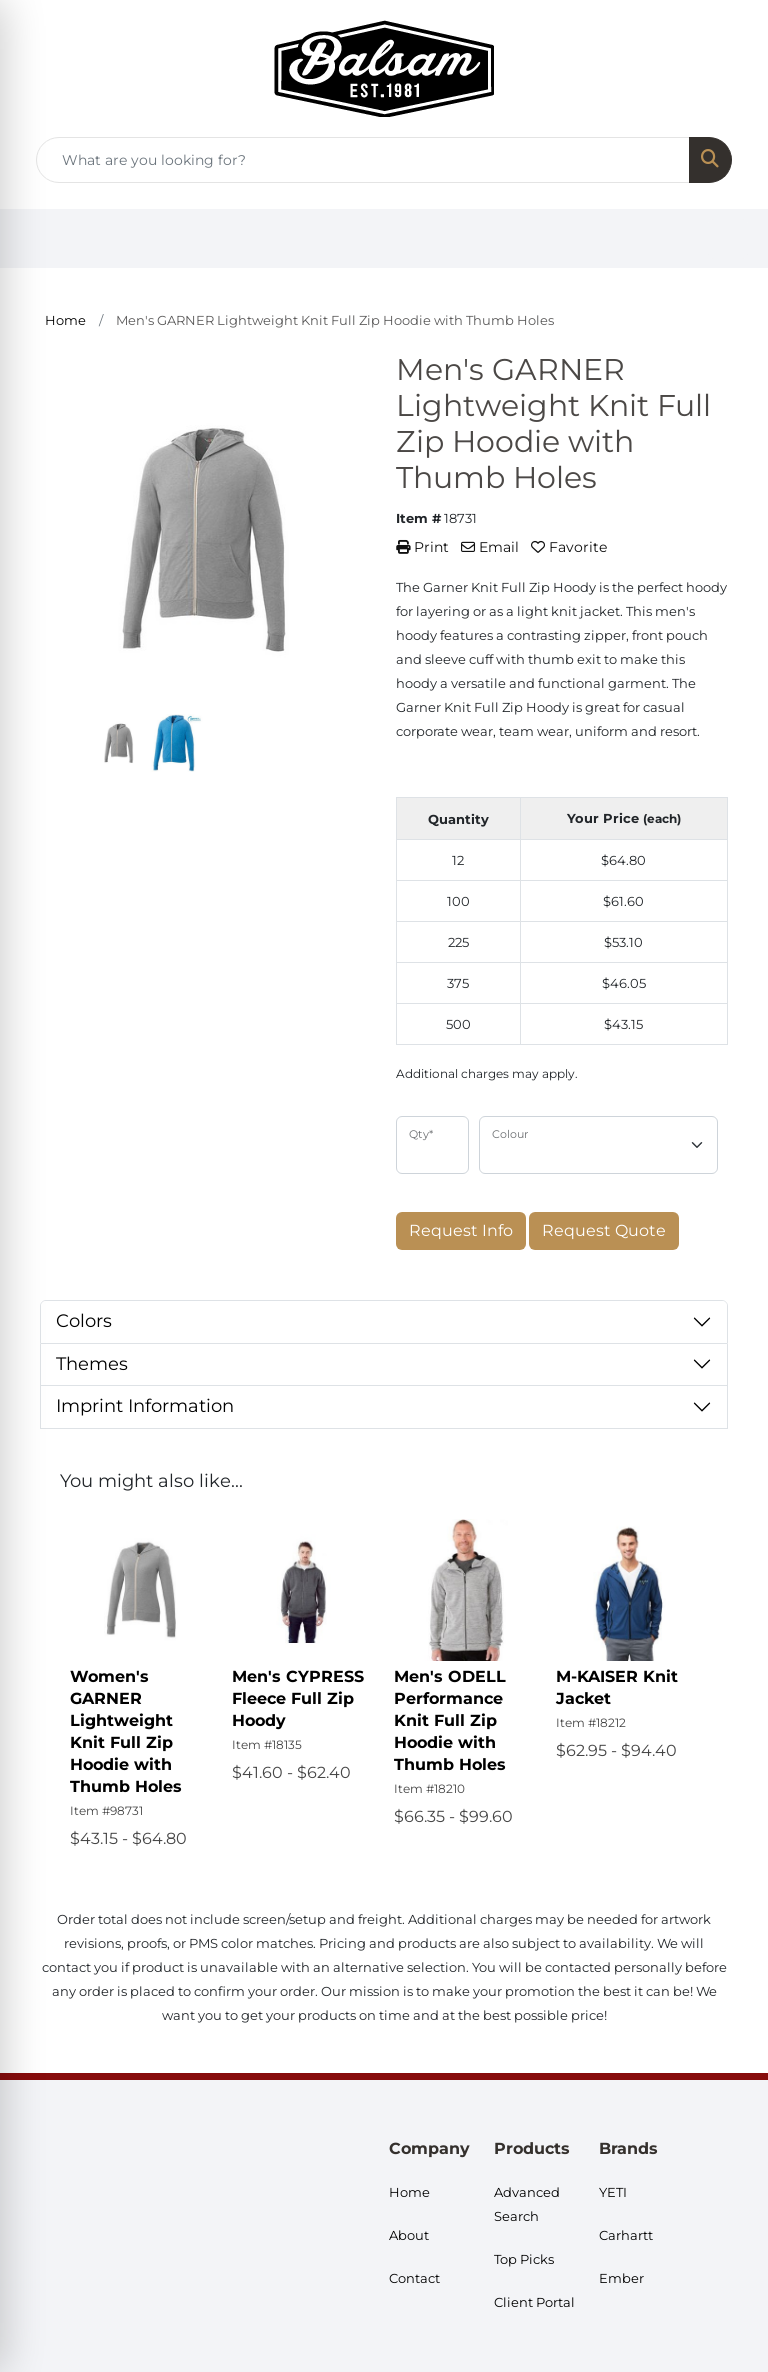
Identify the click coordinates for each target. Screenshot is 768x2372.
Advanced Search (527, 2204)
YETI (613, 2192)
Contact (414, 2278)
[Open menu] (728, 239)
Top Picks (524, 2259)
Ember (621, 2278)
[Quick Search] (363, 160)
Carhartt (626, 2235)
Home (409, 2192)
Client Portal (534, 2302)
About (409, 2235)
